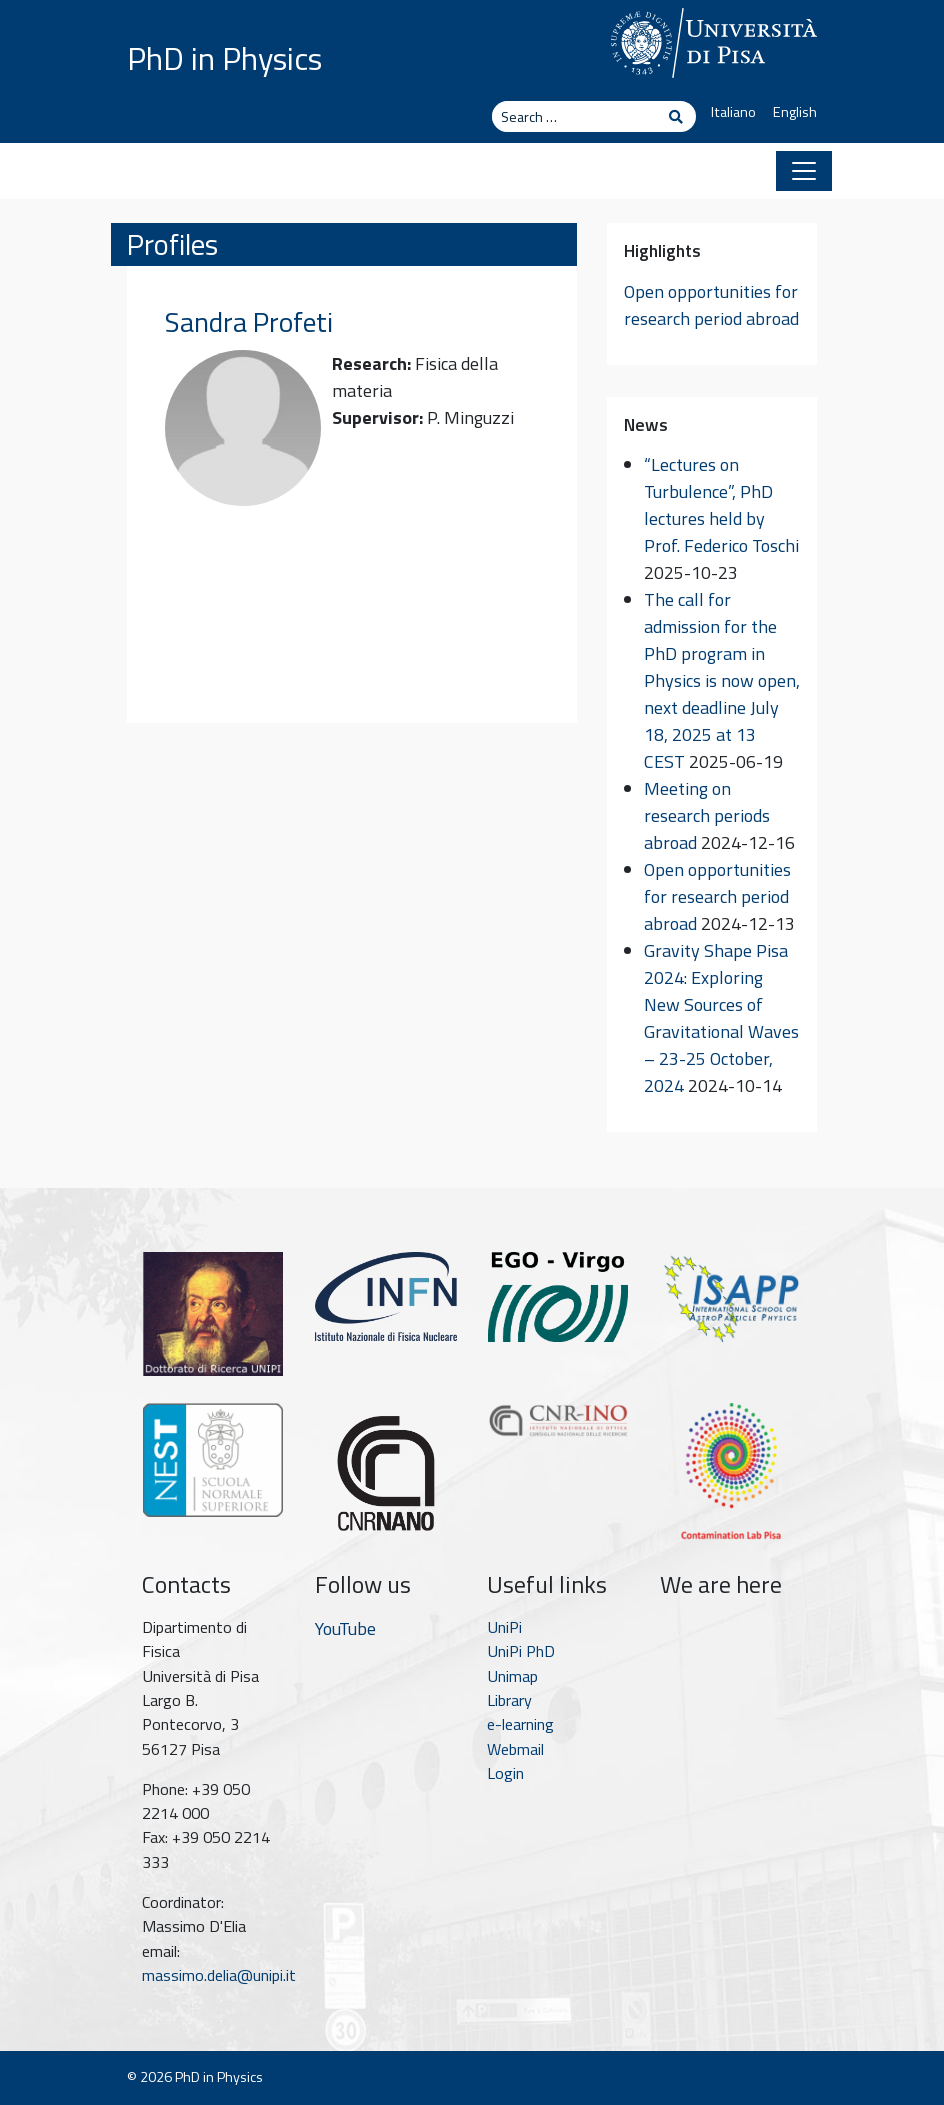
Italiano (733, 112)
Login (505, 1773)
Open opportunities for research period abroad (711, 305)
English (795, 112)
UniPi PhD (521, 1651)
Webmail (515, 1749)
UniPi (504, 1627)
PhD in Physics (224, 58)
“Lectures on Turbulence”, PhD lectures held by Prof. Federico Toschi (721, 505)
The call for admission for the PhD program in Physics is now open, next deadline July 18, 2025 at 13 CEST (722, 680)
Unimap (512, 1676)
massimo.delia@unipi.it (219, 1975)
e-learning (520, 1724)
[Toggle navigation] (804, 171)
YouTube (345, 1628)
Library (509, 1700)
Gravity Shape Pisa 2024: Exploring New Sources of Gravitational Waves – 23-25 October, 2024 (721, 1018)
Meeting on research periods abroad (707, 815)
